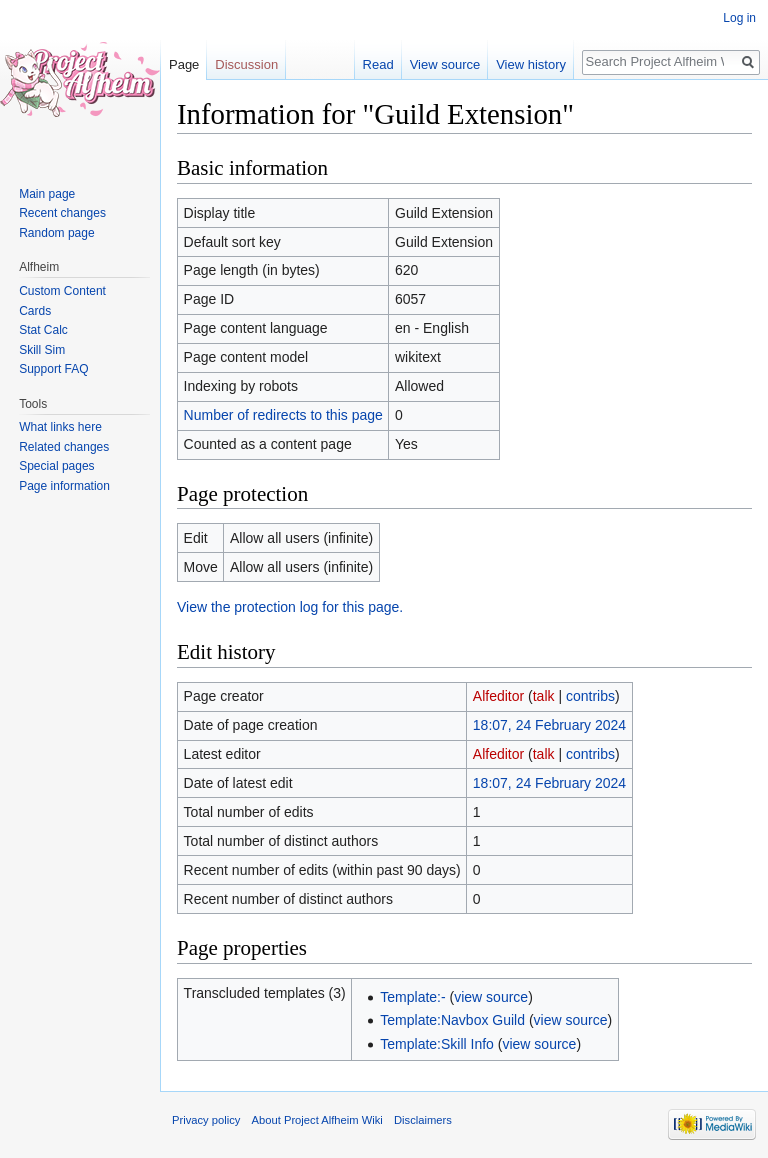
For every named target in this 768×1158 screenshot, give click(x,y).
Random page (56, 233)
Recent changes (62, 213)
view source (491, 997)
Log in (739, 18)
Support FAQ (53, 369)
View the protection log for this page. (290, 607)
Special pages (56, 466)
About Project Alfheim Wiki (317, 1120)
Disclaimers (423, 1120)
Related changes (64, 447)
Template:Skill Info (437, 1044)
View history (531, 64)
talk (544, 696)
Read (378, 64)
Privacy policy (206, 1120)
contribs (590, 696)
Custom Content (62, 291)
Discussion (246, 64)
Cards (35, 311)
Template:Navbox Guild (452, 1020)
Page (184, 64)
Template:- (412, 997)
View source (445, 64)
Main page (47, 194)
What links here (60, 427)
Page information (64, 486)
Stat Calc (43, 330)
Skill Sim (42, 350)
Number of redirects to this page (283, 415)
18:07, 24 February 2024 (549, 725)
